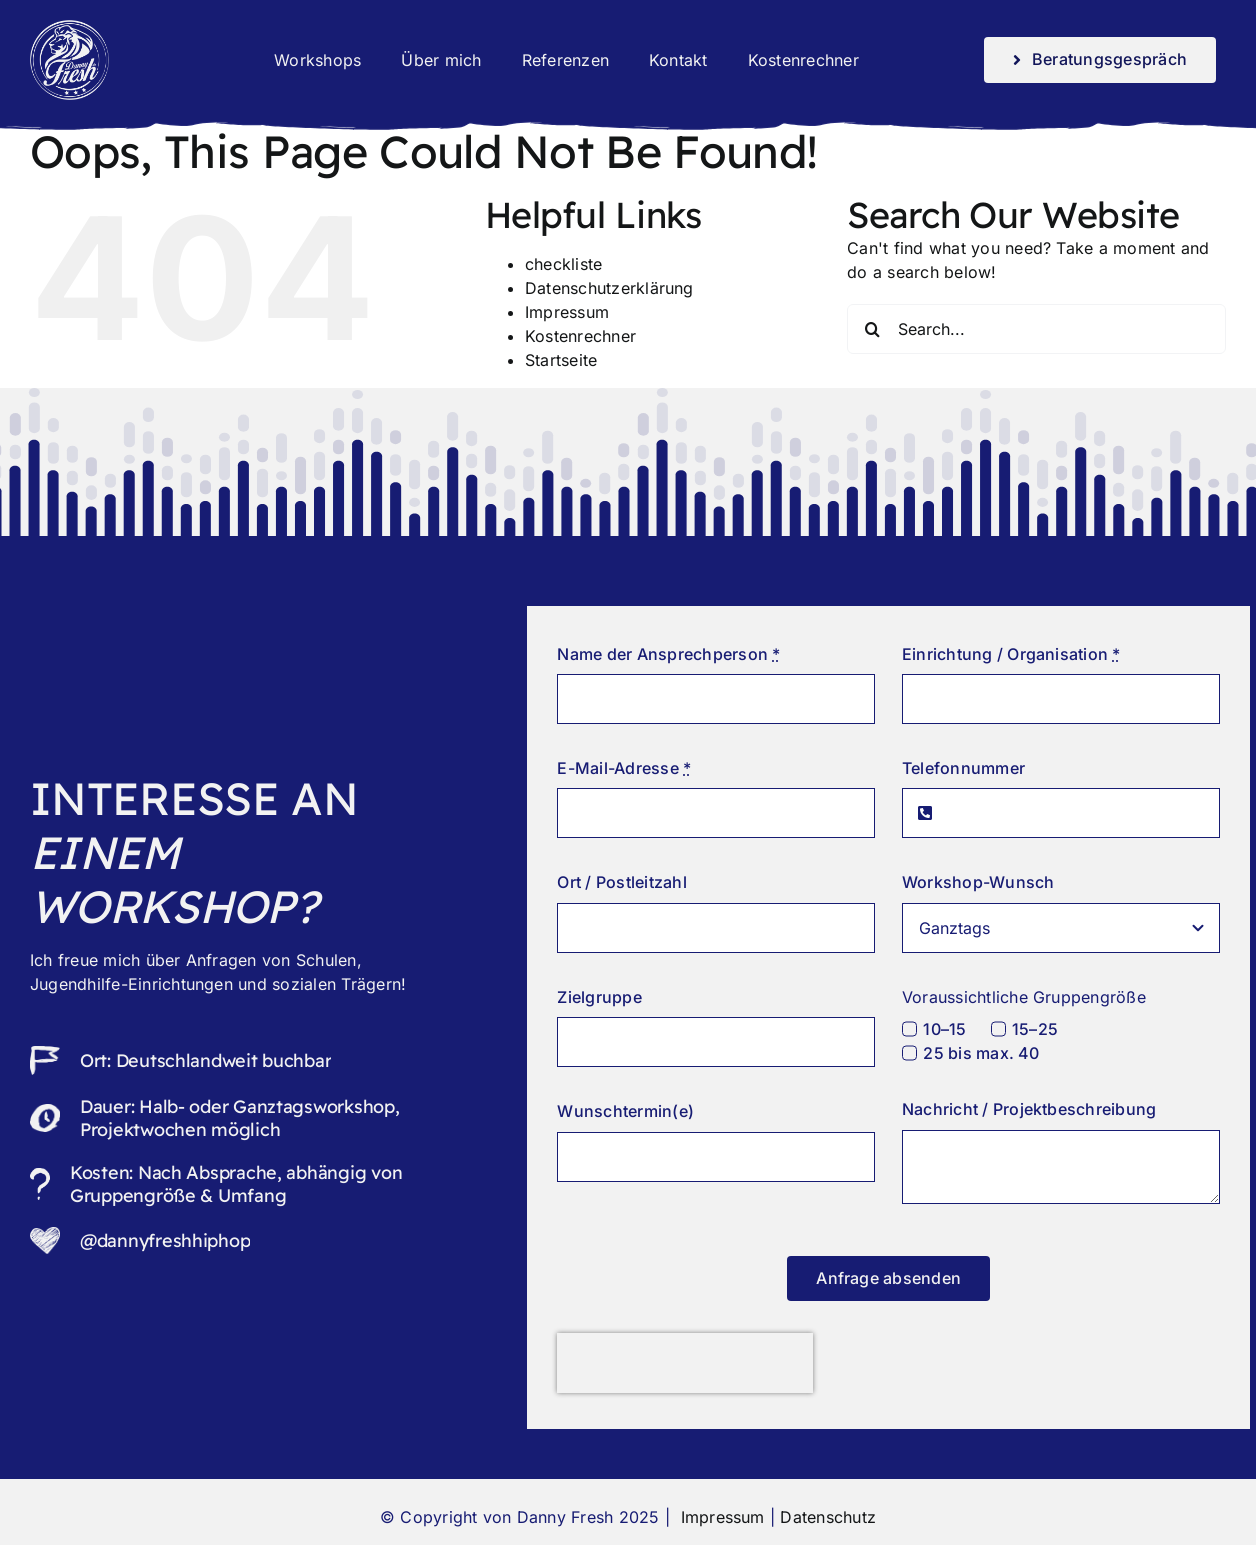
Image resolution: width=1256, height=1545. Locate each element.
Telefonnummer (963, 768)
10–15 (944, 1029)
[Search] (872, 329)
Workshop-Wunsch (978, 882)
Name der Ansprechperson (668, 654)
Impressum (567, 312)
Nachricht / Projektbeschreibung (1029, 1109)
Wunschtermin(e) (625, 1111)
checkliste (563, 264)
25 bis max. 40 (981, 1053)
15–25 (1035, 1029)
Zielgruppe (599, 997)
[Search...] (1036, 329)
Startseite (561, 360)
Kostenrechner (580, 336)
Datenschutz (828, 1517)
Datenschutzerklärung (609, 288)
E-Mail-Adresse (624, 768)
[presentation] (685, 1363)
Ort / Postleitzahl (621, 882)
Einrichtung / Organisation (1011, 654)
